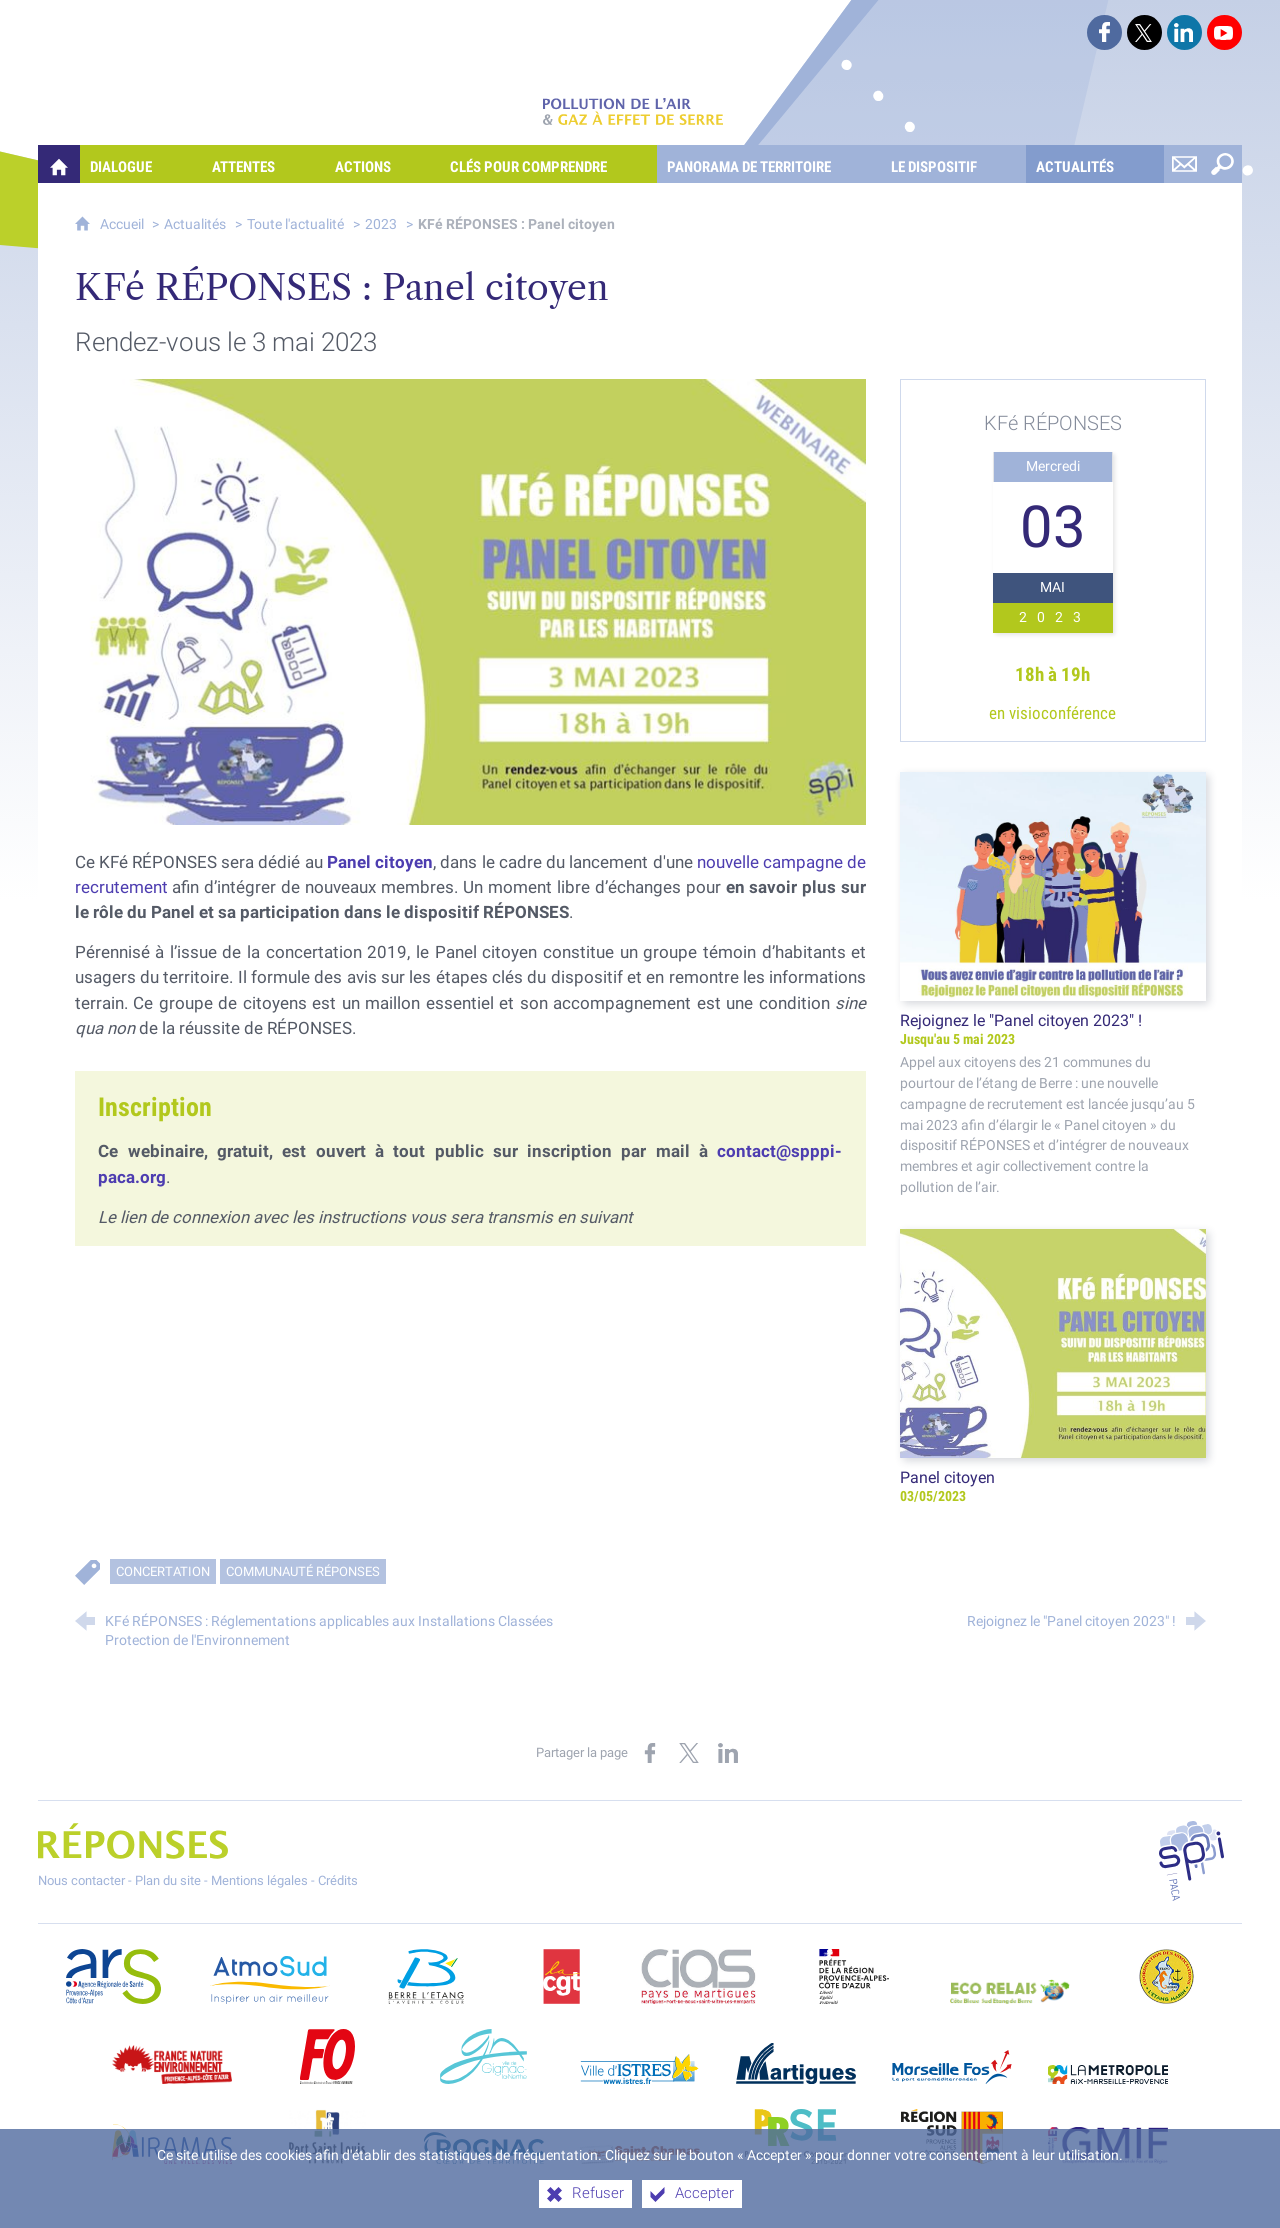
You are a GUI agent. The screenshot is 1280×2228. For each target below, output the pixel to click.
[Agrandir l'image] (471, 600)
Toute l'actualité (295, 224)
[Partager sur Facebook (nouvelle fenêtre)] (650, 1753)
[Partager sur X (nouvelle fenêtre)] (689, 1753)
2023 (381, 224)
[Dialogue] (141, 164)
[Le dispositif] (954, 164)
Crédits (338, 1880)
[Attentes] (263, 164)
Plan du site (168, 1880)
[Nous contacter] (1185, 164)
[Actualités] (1095, 164)
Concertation (163, 1571)
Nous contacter (81, 1880)
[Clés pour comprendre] (548, 164)
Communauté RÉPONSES (303, 1571)
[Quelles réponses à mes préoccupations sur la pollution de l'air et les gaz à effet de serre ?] (59, 164)
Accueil (123, 224)
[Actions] (383, 164)
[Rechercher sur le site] (1223, 164)
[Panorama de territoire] (769, 164)
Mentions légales (259, 1880)
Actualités (195, 224)
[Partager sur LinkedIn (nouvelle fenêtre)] (728, 1753)
